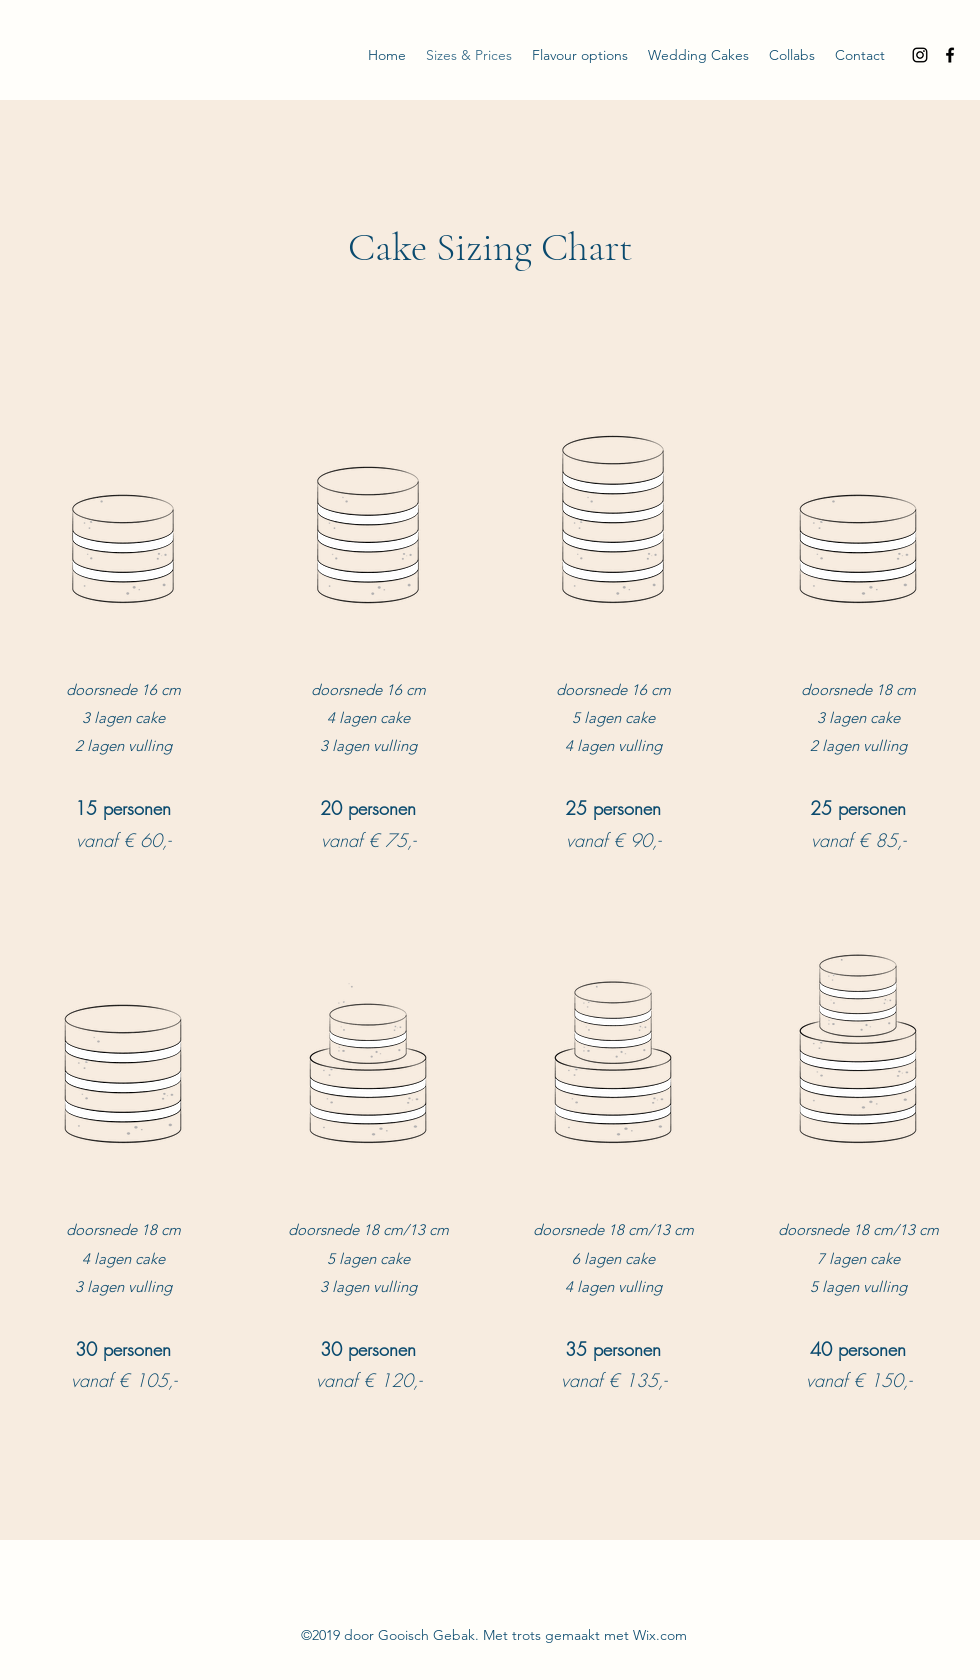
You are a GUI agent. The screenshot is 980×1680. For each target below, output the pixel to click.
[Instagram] (920, 55)
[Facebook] (950, 55)
